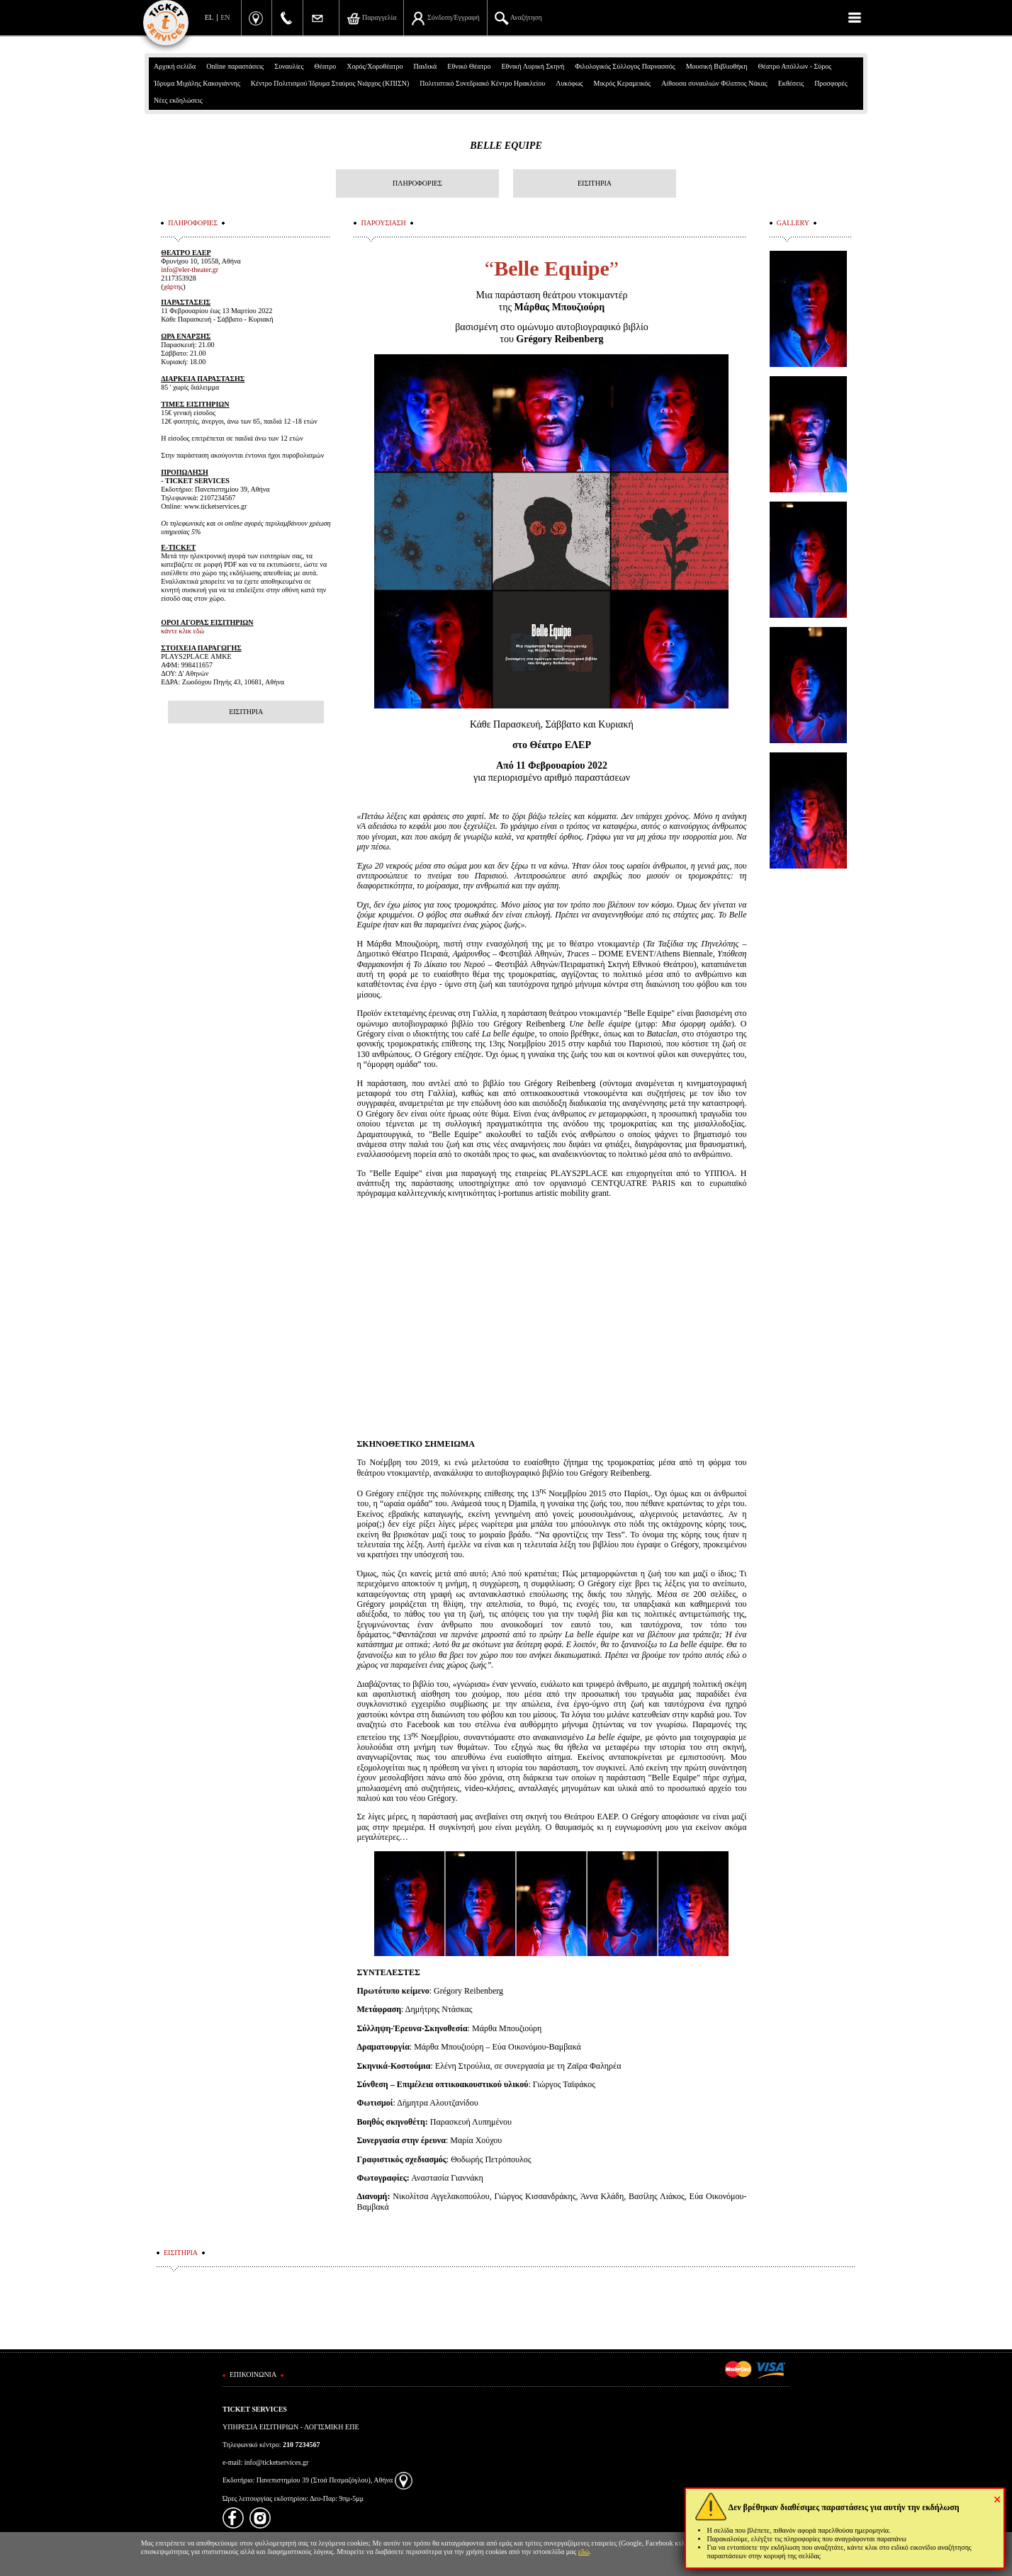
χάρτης (174, 286)
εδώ (584, 2551)
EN (225, 17)
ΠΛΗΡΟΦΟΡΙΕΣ (417, 183)
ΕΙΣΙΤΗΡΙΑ (595, 183)
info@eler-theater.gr (189, 269)
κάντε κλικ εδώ (182, 631)
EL (209, 17)
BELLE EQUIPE (506, 145)
